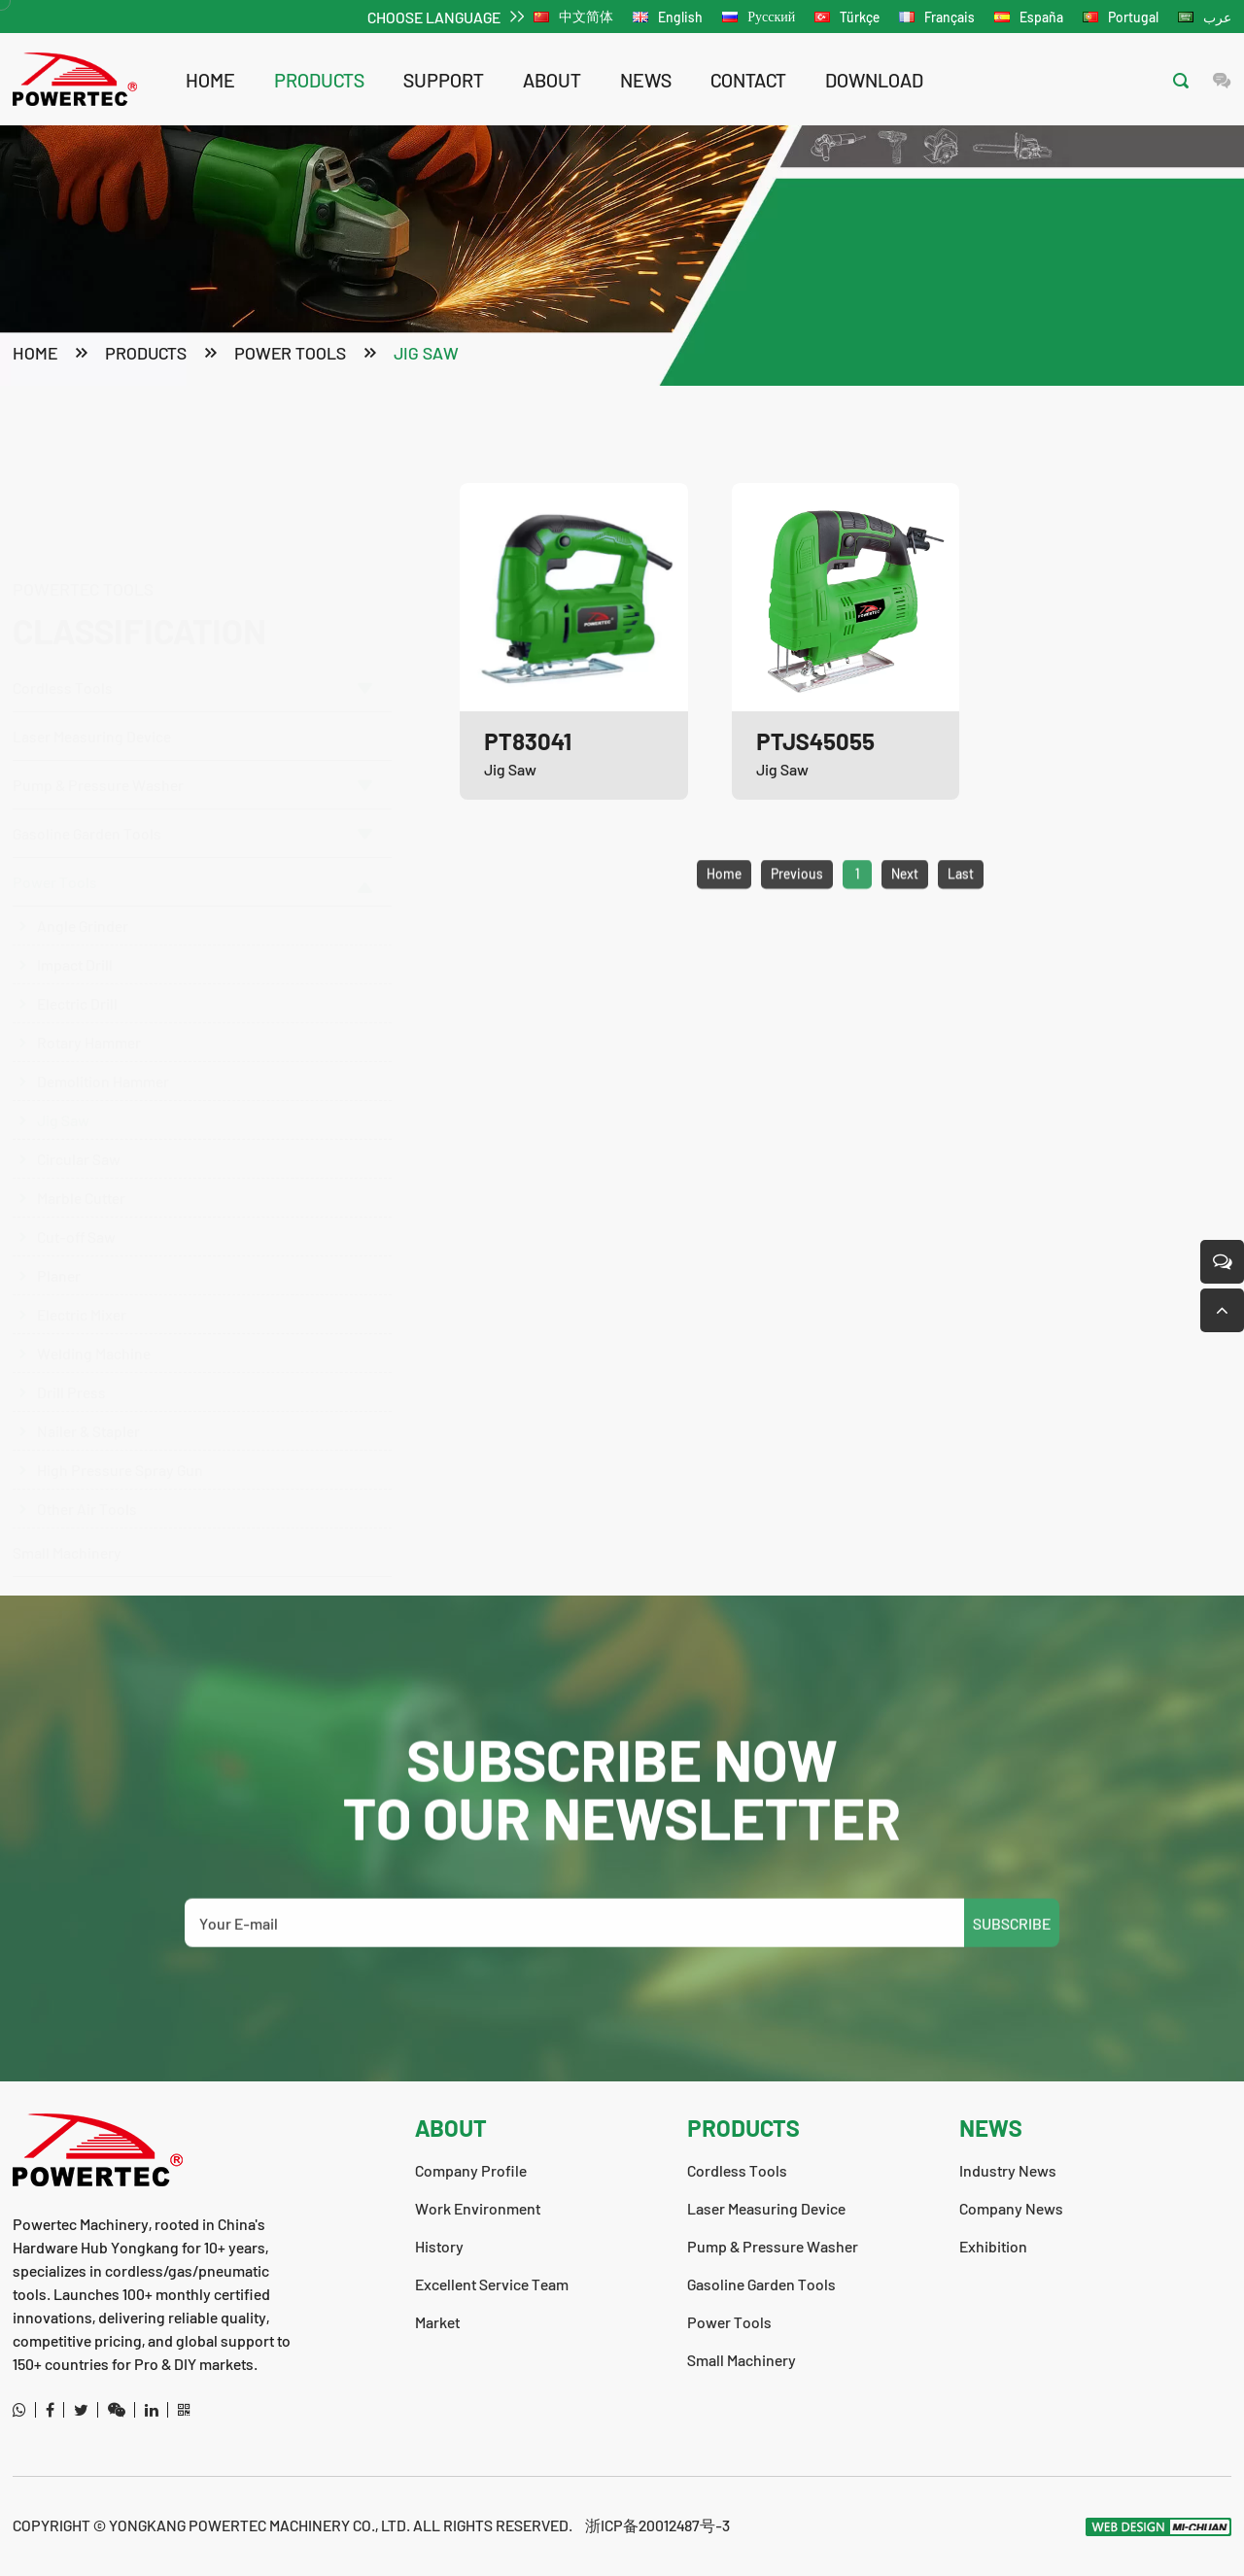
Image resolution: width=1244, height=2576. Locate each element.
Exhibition (993, 2246)
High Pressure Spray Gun (120, 1429)
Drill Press (71, 1351)
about (552, 79)
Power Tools (290, 354)
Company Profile (471, 2170)
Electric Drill (77, 962)
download (874, 79)
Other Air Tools (87, 1468)
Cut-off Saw (76, 1195)
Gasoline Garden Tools (192, 792)
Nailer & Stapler (88, 1390)
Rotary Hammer (89, 1001)
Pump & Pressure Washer (192, 691)
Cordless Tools (192, 594)
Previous (797, 911)
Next (904, 911)
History (439, 2246)
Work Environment (477, 2208)
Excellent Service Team (492, 2284)
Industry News (1007, 2170)
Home (210, 79)
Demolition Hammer (103, 1040)
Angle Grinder (82, 885)
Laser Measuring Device (92, 643)
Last (961, 911)
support (443, 79)
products (319, 79)
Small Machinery (67, 1511)
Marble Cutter (81, 1157)
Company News (1011, 2208)
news (646, 79)
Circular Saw (79, 1118)
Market (437, 2322)
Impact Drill (75, 923)
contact (748, 79)
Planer (59, 1234)
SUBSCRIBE (1012, 1960)
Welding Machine (94, 1312)
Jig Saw (426, 354)
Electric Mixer (81, 1273)
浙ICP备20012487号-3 (657, 2525)
